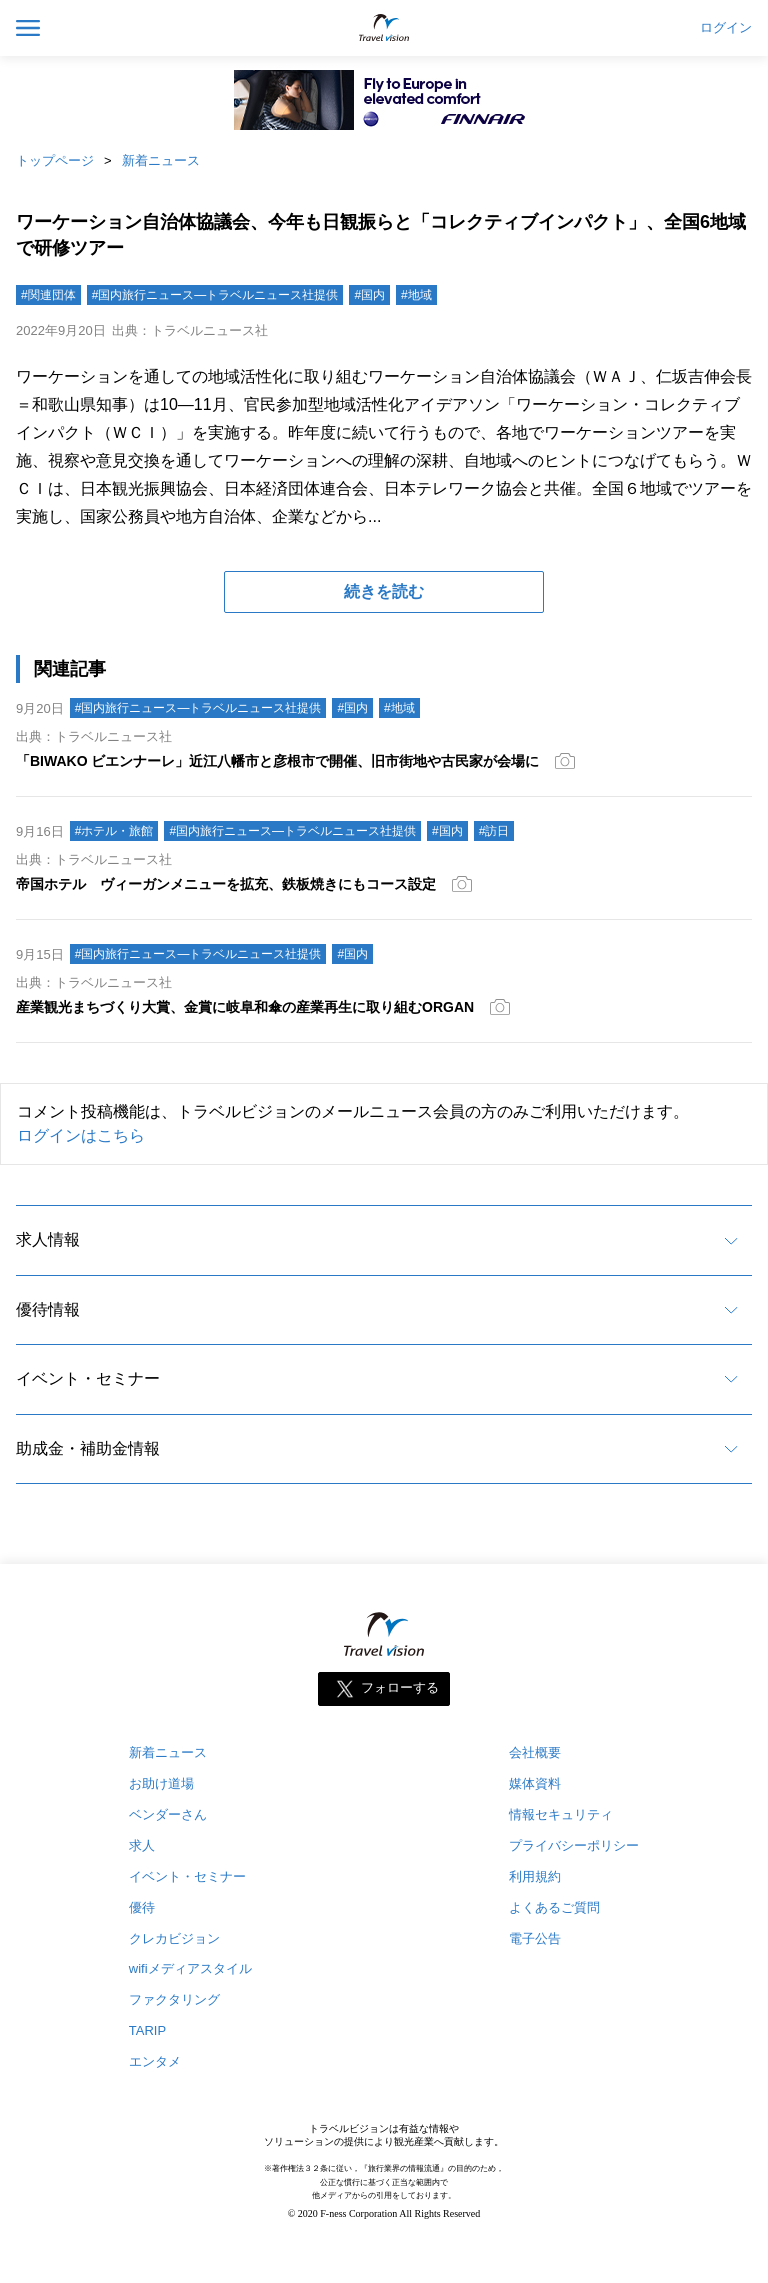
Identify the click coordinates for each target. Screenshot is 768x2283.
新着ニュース (161, 160)
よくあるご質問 (554, 1907)
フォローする (400, 1687)
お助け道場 (161, 1783)
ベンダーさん (168, 1814)
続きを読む (384, 591)
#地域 (416, 295)
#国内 (369, 295)
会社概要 (535, 1752)
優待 (142, 1907)
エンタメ (155, 2061)
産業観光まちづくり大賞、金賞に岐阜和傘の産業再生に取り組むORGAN (245, 1007)
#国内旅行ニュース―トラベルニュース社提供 (215, 295)
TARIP (147, 2030)
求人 (142, 1845)
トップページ (55, 160)
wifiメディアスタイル (190, 1968)
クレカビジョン (174, 1938)
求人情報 (48, 1239)
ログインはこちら (81, 1135)
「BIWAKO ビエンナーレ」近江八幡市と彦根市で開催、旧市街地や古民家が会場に (277, 761)
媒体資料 (535, 1783)
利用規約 (535, 1876)
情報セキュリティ (561, 1814)
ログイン (726, 28)
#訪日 (494, 831)
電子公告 (535, 1938)
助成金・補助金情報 (88, 1448)
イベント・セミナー (88, 1378)
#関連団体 (48, 295)
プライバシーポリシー (574, 1845)
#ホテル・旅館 (114, 831)
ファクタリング (174, 1999)
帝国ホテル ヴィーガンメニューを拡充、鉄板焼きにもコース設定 (226, 884)
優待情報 (48, 1309)
